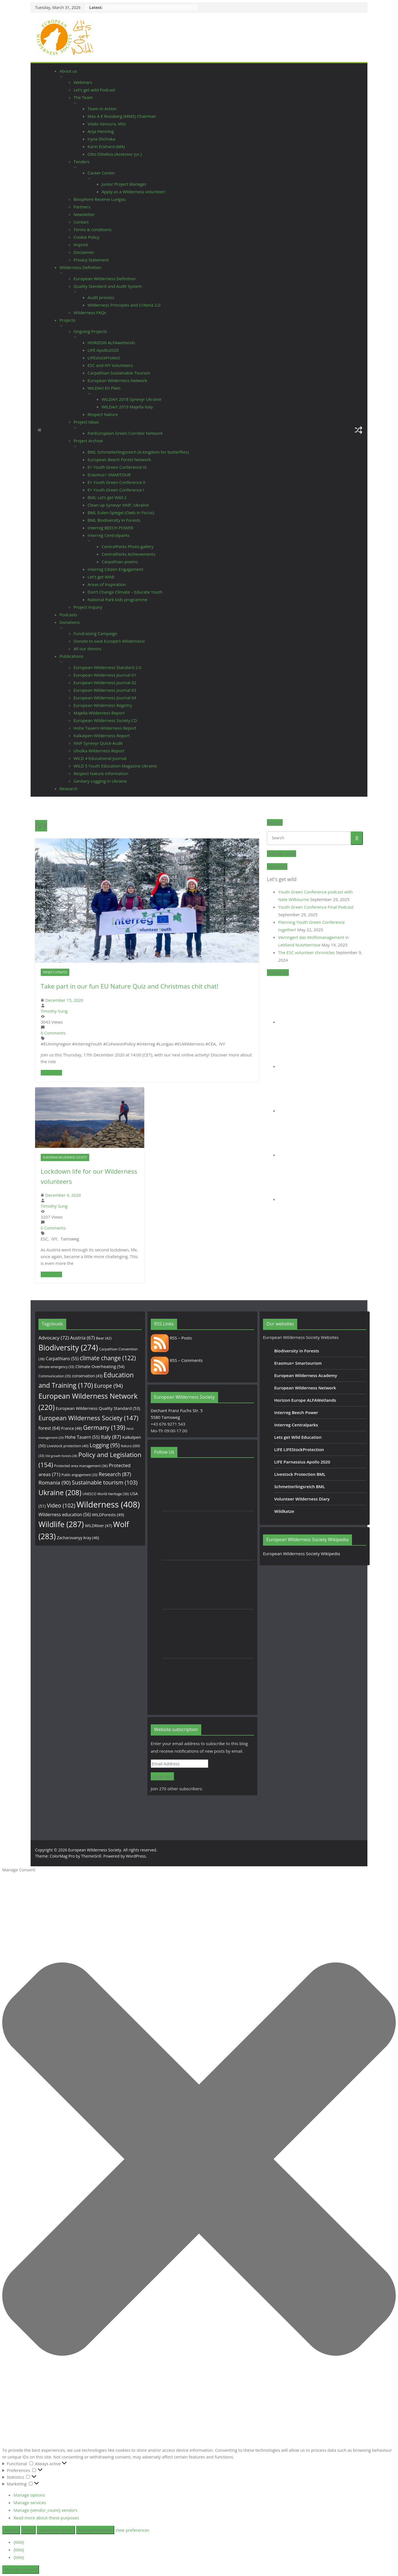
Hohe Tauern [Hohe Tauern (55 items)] (82, 1437)
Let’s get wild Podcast (94, 90)
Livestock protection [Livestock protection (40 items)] (67, 1445)
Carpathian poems (120, 561)
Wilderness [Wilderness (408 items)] (108, 1504)
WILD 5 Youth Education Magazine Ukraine (115, 766)
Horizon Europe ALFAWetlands (305, 1400)
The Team (83, 97)
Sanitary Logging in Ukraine (100, 781)
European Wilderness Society (65, 1157)
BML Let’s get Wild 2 (107, 497)
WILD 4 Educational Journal (100, 758)
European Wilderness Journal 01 (105, 675)
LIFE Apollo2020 (103, 350)
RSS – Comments (177, 1360)
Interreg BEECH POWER (110, 527)
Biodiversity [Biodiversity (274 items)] (68, 1348)
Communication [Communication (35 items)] (54, 1376)
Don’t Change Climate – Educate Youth (125, 592)
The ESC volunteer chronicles (306, 952)
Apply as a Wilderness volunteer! (133, 191)
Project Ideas (86, 422)
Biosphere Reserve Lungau (100, 199)
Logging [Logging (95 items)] (105, 1445)
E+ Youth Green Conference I (116, 490)
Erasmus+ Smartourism (298, 1363)
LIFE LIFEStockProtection (299, 1449)
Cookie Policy (86, 237)
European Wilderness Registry (103, 705)
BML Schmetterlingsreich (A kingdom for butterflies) (138, 452)
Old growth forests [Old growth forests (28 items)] (61, 1456)
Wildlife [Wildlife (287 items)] (61, 1524)
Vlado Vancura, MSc (107, 124)
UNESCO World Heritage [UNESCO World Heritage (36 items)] (106, 1494)
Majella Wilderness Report (99, 713)
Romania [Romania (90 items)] (54, 1482)
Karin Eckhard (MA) (106, 146)
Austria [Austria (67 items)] (82, 1337)
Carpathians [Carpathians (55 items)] (62, 1359)
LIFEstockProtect (104, 357)
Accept (11, 2530)
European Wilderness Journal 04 (105, 697)
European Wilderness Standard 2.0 (107, 667)
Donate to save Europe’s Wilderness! (109, 641)
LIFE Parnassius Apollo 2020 (302, 1462)
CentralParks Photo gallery (128, 546)
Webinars (83, 82)
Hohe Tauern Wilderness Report (105, 728)
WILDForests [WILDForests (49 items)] (108, 1514)
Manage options (29, 2495)
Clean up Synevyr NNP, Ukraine (118, 505)
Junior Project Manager (124, 184)
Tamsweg (70, 1239)
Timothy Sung (54, 1011)
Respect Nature (103, 414)
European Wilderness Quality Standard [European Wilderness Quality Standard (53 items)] (98, 1408)
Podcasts (68, 614)
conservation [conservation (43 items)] (87, 1375)
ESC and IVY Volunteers (110, 365)
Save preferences (95, 2530)
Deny (28, 2530)
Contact (81, 222)
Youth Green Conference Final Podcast (315, 907)
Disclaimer (84, 252)
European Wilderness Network (117, 380)
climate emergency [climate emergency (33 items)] (56, 1366)
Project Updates (55, 972)
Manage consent (20, 2569)
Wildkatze (284, 1511)
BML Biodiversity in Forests (114, 520)
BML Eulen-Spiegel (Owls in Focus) (121, 512)
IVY (222, 1044)
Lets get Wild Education (298, 1437)
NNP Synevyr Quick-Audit (98, 743)
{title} (18, 2542)
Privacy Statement (91, 260)
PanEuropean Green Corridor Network (125, 433)
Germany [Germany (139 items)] (104, 1427)
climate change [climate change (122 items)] (108, 1358)
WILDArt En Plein (104, 388)
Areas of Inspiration (107, 584)
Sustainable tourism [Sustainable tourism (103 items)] (105, 1482)
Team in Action (102, 108)
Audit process (101, 297)
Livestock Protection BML (300, 1474)
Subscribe (162, 1776)
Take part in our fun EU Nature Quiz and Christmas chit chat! (129, 986)
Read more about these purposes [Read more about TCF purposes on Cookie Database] (46, 2517)
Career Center (101, 173)
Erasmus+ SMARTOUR (109, 474)
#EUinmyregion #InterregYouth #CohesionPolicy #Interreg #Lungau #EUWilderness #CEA (128, 1044)
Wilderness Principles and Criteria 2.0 (124, 305)
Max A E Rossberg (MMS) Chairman (122, 116)
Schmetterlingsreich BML (299, 1486)
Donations (70, 622)
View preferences (56, 2530)
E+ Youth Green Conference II (116, 482)
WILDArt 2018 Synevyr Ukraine (131, 399)
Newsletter (84, 214)
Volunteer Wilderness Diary (302, 1499)
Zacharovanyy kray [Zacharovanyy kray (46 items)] (78, 1537)
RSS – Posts (171, 1338)
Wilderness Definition (80, 267)
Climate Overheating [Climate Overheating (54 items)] (99, 1366)
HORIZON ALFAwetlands (111, 342)
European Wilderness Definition (105, 278)
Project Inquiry (88, 607)
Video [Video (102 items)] (61, 1505)
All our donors (87, 648)
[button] (124, 77)
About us (68, 71)
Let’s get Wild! (101, 577)
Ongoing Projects (90, 331)
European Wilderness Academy (305, 1375)
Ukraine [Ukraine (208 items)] (59, 1492)
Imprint (81, 244)
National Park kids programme (117, 599)
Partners (82, 207)
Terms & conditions (92, 229)
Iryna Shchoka (101, 139)
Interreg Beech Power (296, 1412)
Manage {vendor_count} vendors (45, 2510)
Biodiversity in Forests (296, 1351)
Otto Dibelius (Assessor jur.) (115, 154)
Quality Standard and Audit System (108, 286)
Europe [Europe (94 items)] (108, 1385)
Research (68, 788)
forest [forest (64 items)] (49, 1428)
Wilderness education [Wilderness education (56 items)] (64, 1514)
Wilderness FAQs (90, 312)
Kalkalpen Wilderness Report (102, 735)
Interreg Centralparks (108, 535)
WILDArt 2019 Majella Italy (127, 407)
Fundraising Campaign (95, 633)
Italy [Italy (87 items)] (111, 1436)
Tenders (82, 161)
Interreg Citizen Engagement (115, 569)
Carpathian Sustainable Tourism (119, 373)
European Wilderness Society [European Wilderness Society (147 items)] (88, 1418)
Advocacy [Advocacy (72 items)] (53, 1337)
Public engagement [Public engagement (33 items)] (79, 1474)
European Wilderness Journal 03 (105, 690)
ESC (44, 1239)
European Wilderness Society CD (105, 720)
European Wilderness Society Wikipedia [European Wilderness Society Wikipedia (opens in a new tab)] (301, 1553)
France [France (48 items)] (71, 1428)
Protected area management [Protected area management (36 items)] (81, 1465)
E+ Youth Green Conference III (117, 467)
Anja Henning (101, 131)
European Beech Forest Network (119, 459)
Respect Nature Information (101, 773)
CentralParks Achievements (128, 554)
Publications (71, 656)
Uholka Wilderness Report (99, 750)
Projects (67, 320)
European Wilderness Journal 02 (105, 682)
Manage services (29, 2502)
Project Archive (88, 440)
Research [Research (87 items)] (115, 1473)
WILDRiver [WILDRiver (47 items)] (98, 1525)
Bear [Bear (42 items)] (104, 1338)
